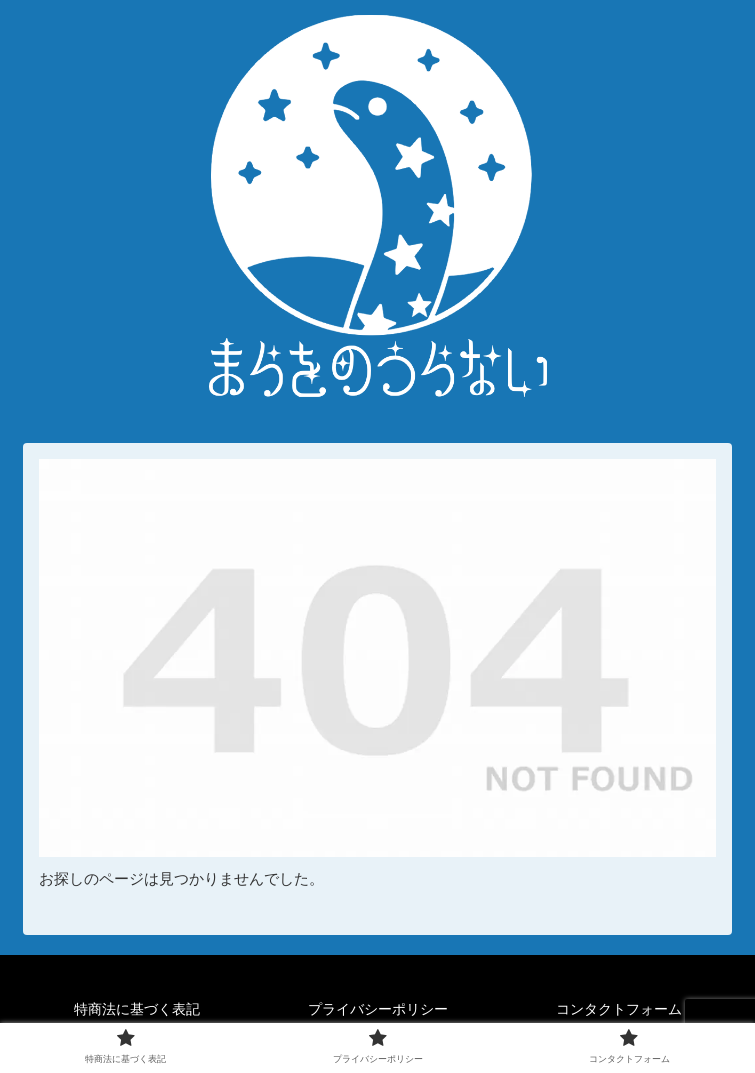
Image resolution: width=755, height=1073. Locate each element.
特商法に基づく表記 (137, 1009)
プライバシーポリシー (378, 1009)
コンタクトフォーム (619, 1009)
